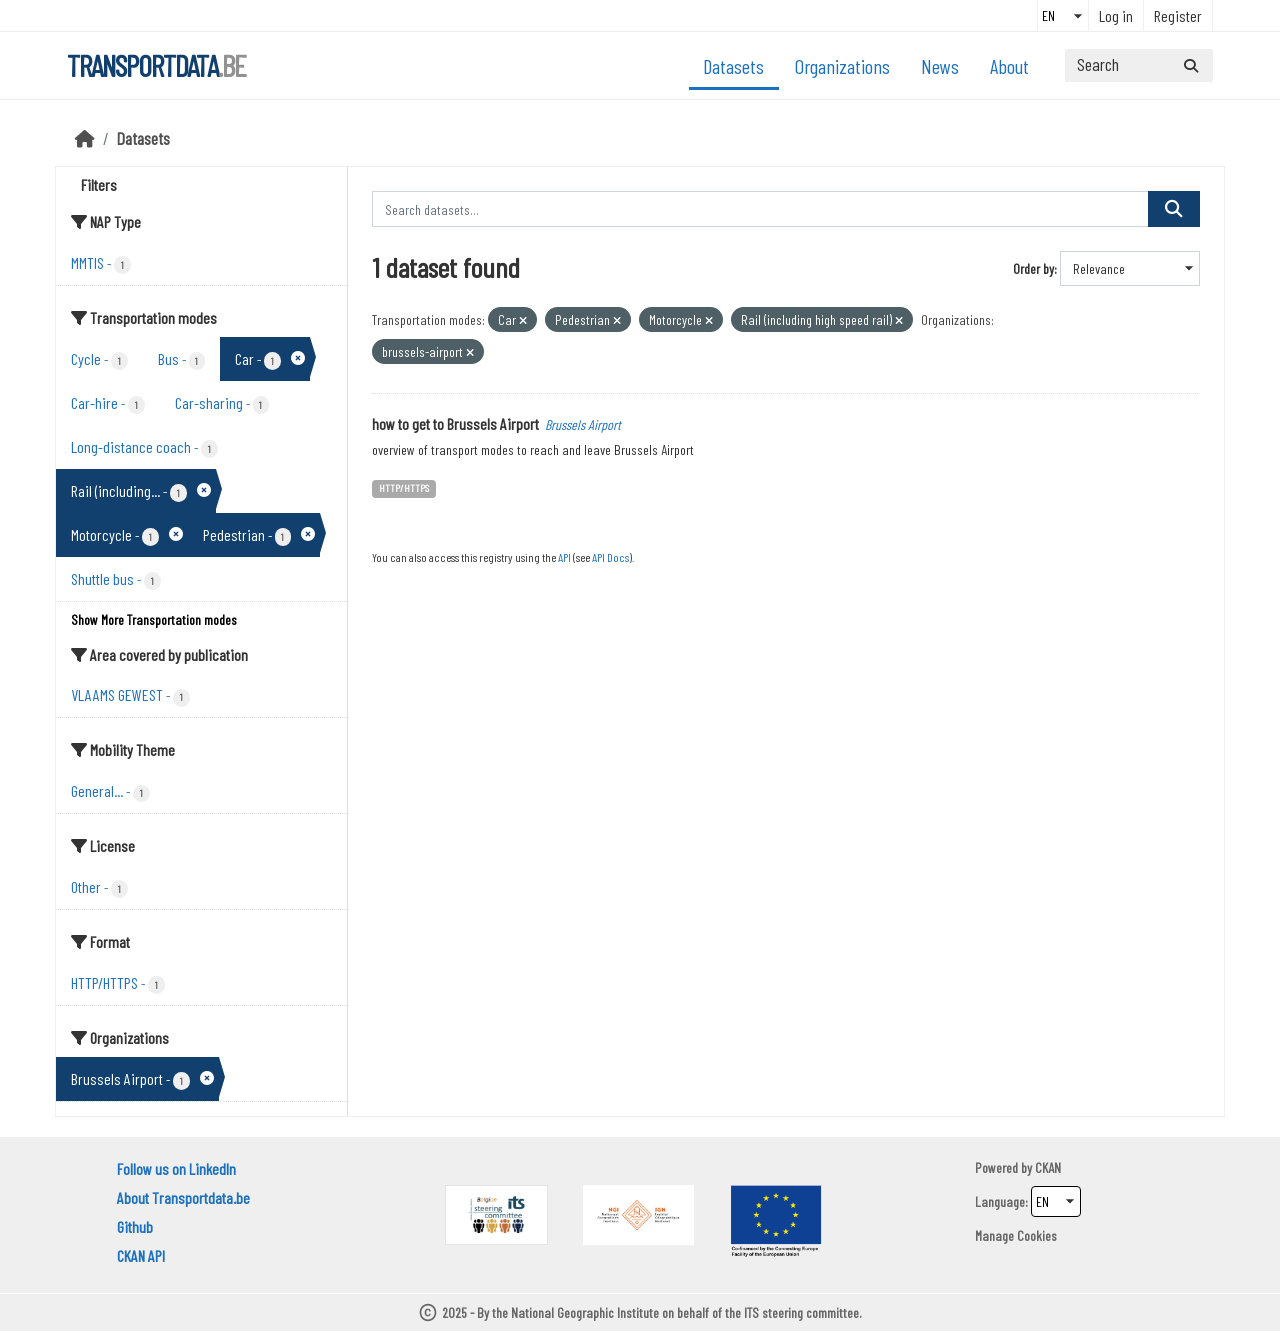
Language (1000, 1201)
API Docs (610, 557)
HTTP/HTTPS (404, 487)
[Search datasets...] (1139, 65)
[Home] (85, 138)
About (1009, 66)
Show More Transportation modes (154, 619)
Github (135, 1226)
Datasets (733, 66)
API (564, 557)
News (940, 66)
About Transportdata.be (183, 1197)
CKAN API (141, 1255)
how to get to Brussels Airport (455, 423)
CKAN (1048, 1167)
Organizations (842, 66)
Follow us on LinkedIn (176, 1168)
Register (1178, 15)
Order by (1033, 268)
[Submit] (1191, 65)
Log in (1116, 15)
